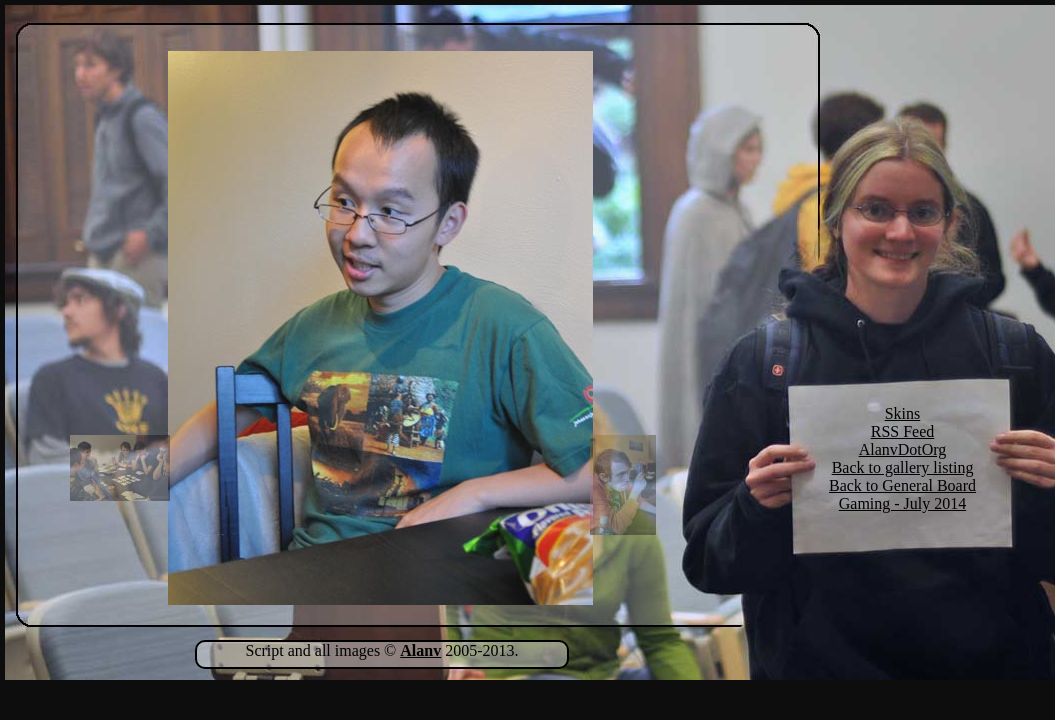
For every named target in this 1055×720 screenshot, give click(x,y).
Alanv (420, 650)
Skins (903, 413)
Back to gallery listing (903, 467)
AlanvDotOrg (903, 449)
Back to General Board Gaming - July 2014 (902, 494)
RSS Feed (903, 431)
